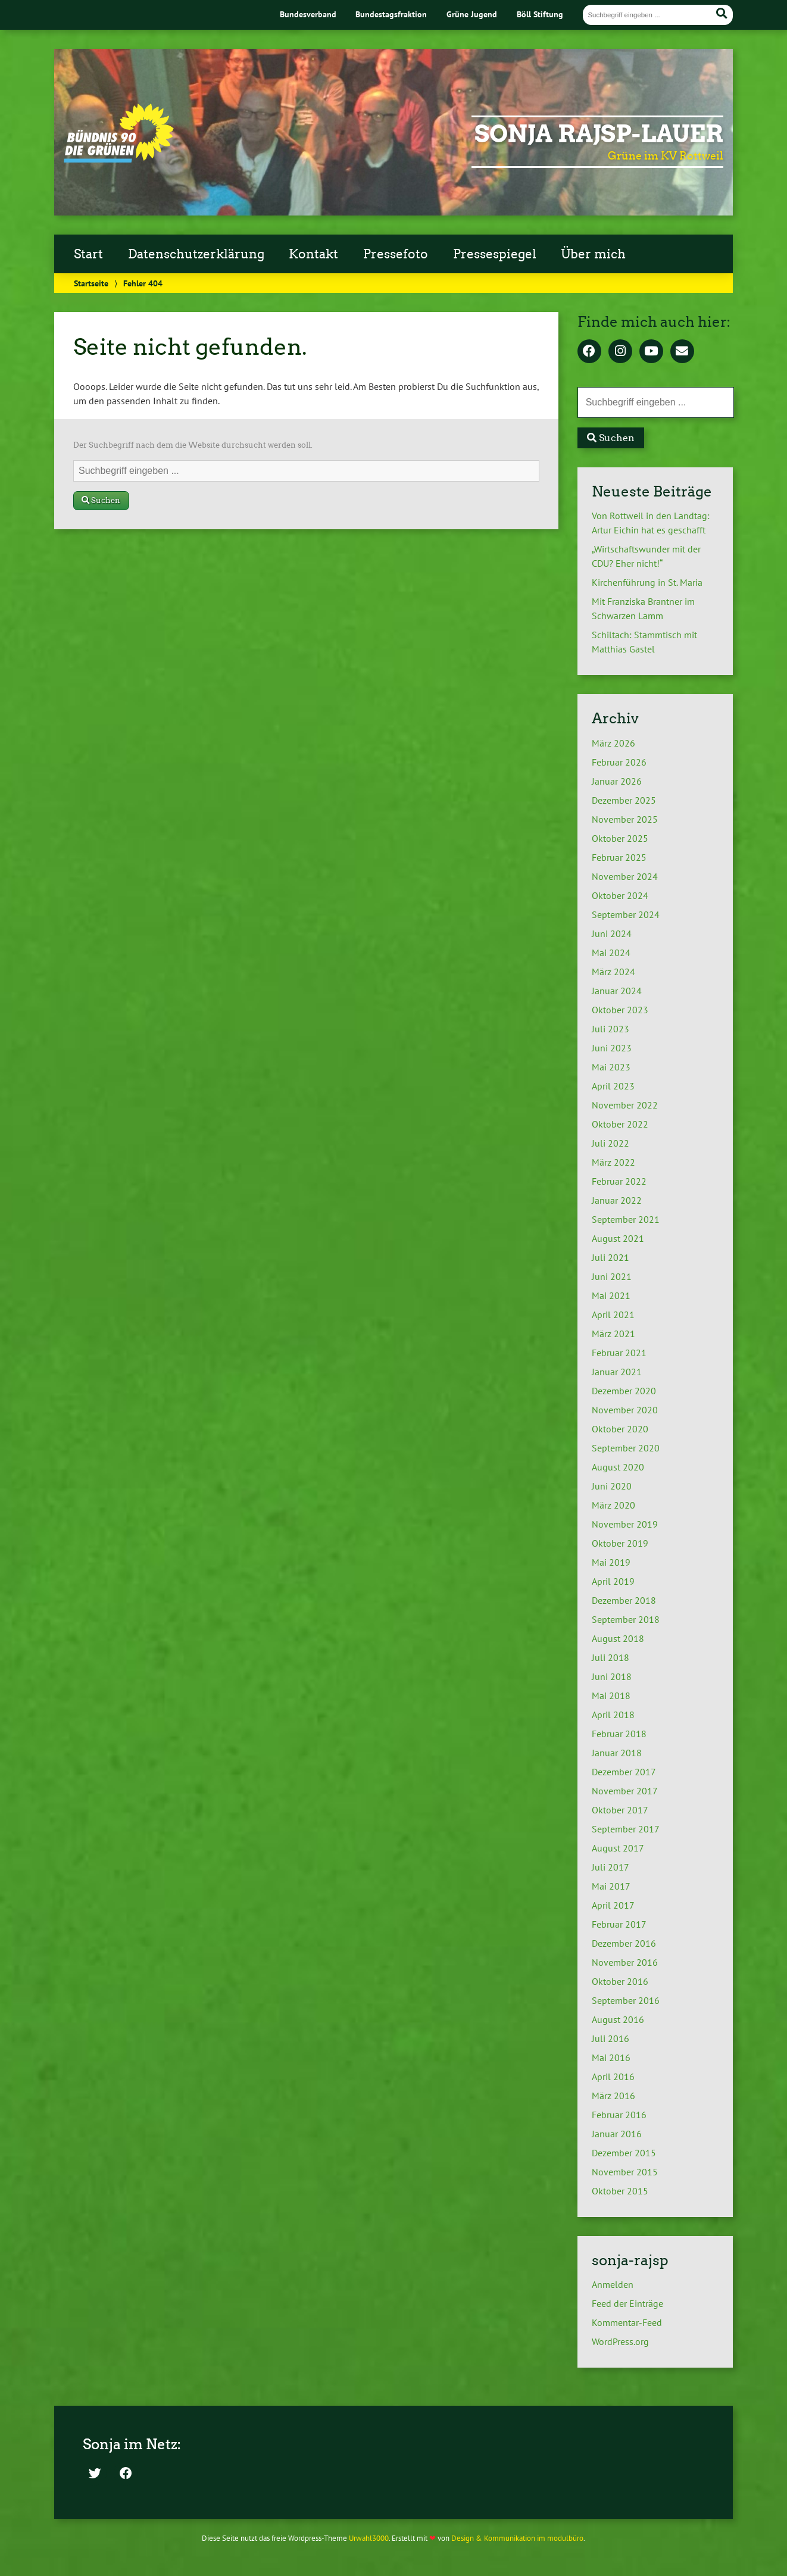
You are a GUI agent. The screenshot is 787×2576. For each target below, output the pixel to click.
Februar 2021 (619, 1353)
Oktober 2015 (620, 2191)
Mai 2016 (611, 2057)
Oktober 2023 (620, 1010)
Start (88, 254)
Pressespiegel (494, 254)
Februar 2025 (619, 857)
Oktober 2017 (620, 1810)
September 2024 (626, 914)
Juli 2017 (610, 1867)
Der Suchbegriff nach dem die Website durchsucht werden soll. (193, 445)
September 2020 (626, 1448)
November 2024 (625, 876)
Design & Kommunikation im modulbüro (517, 2538)
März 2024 (613, 972)
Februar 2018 (619, 1734)
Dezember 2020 (624, 1391)
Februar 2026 (619, 762)
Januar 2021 (617, 1372)
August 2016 (618, 2019)
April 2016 (613, 2076)
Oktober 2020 (620, 1429)
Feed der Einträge (627, 2303)
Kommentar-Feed (627, 2322)
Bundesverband (308, 14)
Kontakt (313, 254)
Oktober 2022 (620, 1124)
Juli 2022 (610, 1143)
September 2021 (626, 1219)
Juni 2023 (612, 1048)
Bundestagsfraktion (391, 14)
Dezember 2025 (624, 800)
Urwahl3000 (369, 2538)
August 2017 (618, 1848)
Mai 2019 (611, 1562)
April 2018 (613, 1715)
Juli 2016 (610, 2038)
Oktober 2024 (620, 895)
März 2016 (613, 2096)
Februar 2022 (619, 1181)
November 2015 (625, 2172)
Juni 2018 (612, 1676)
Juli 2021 (610, 1257)
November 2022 (625, 1105)
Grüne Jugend (471, 14)
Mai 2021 (611, 1295)
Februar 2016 (619, 2115)
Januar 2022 (617, 1200)
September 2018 (626, 1619)
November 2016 (625, 1962)
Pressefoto (395, 254)
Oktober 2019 (620, 1543)
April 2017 (613, 1905)
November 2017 (625, 1791)
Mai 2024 (611, 952)
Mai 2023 (611, 1067)
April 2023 (613, 1086)
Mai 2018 (611, 1695)
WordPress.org (620, 2341)
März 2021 (613, 1333)
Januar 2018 (617, 1753)
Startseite (91, 283)
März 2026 (613, 743)
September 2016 (626, 2000)
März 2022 (613, 1162)
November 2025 (625, 819)
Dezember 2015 (624, 2153)
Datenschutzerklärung (196, 254)
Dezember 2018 (624, 1600)
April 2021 (613, 1314)
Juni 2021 (612, 1276)
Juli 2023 (610, 1029)
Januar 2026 (617, 781)
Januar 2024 (617, 991)
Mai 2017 (611, 1886)
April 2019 (613, 1581)
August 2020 (618, 1467)
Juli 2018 (610, 1657)
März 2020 (613, 1505)
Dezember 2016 (624, 1943)
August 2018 (618, 1638)
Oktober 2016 (620, 1981)
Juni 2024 (612, 933)
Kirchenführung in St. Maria (647, 582)
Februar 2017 (619, 1924)
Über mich (593, 254)
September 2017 (626, 1829)
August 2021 (618, 1238)
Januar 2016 (617, 2134)
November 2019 (625, 1524)
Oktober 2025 (620, 838)
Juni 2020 (612, 1486)
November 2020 (625, 1410)
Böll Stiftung (540, 14)
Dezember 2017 (624, 1772)
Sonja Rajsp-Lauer (598, 134)
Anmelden (612, 2284)
